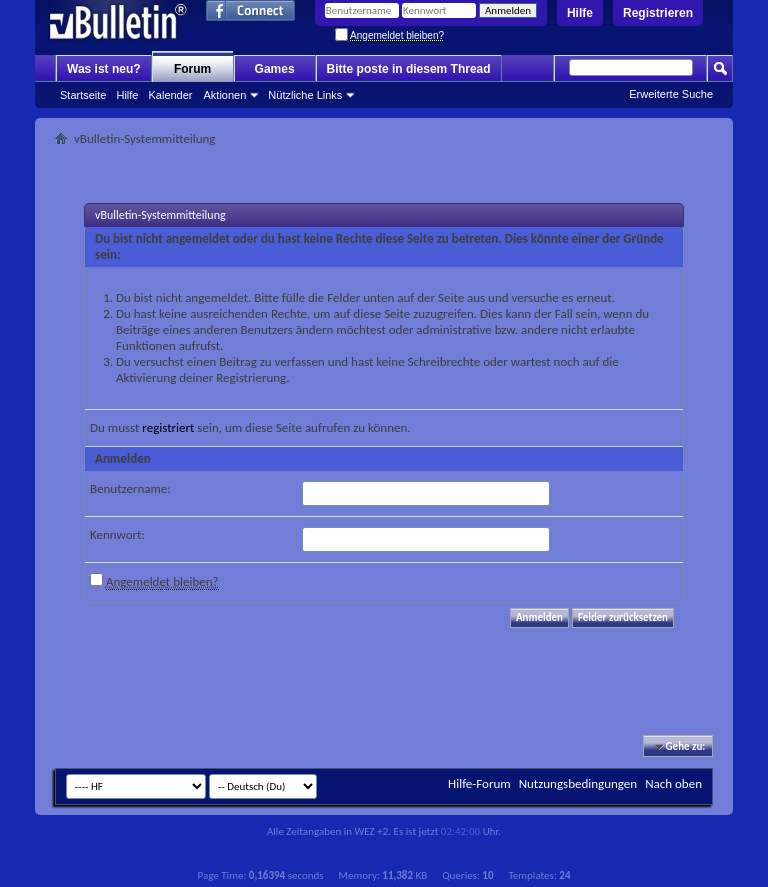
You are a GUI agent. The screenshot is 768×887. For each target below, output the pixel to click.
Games (275, 69)
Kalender (170, 95)
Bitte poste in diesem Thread (409, 69)
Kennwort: (117, 534)
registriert (168, 427)
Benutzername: (130, 488)
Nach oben (673, 783)
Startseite (83, 95)
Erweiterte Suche (671, 94)
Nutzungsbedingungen (578, 783)
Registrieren (658, 13)
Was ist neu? (104, 69)
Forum (192, 69)
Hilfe (580, 13)
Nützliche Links (305, 95)
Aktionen (225, 95)
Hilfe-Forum (479, 783)
